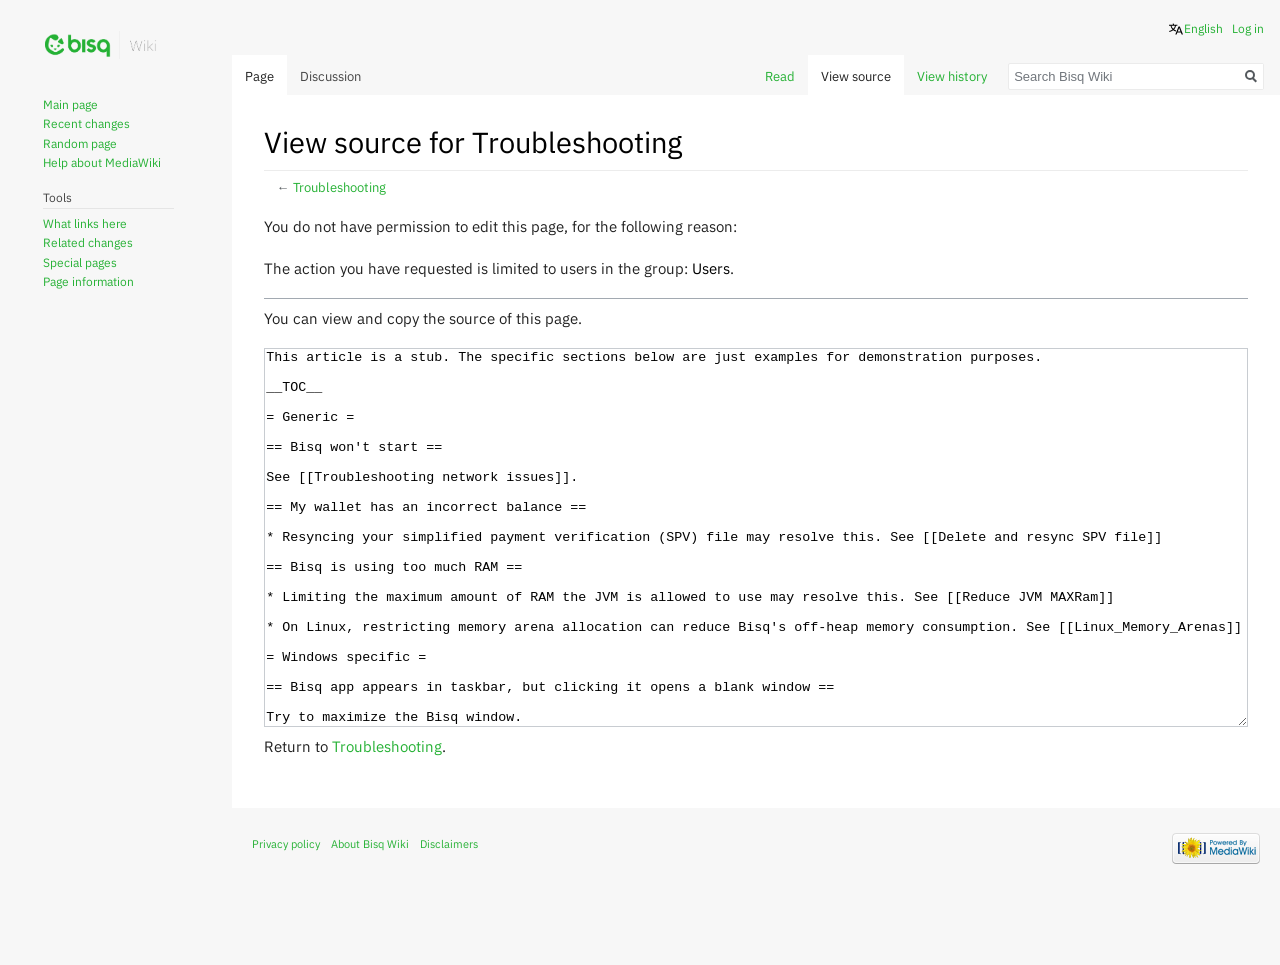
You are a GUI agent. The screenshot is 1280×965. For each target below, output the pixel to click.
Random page (80, 143)
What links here (85, 223)
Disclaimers (449, 919)
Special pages (80, 262)
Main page (70, 104)
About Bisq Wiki (370, 919)
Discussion (330, 76)
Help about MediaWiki (102, 162)
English (1203, 28)
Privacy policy (286, 919)
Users (711, 268)
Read (780, 76)
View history (952, 76)
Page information (88, 281)
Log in (1248, 28)
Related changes (88, 242)
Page (259, 76)
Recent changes (86, 123)
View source (856, 76)
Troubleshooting (339, 187)
